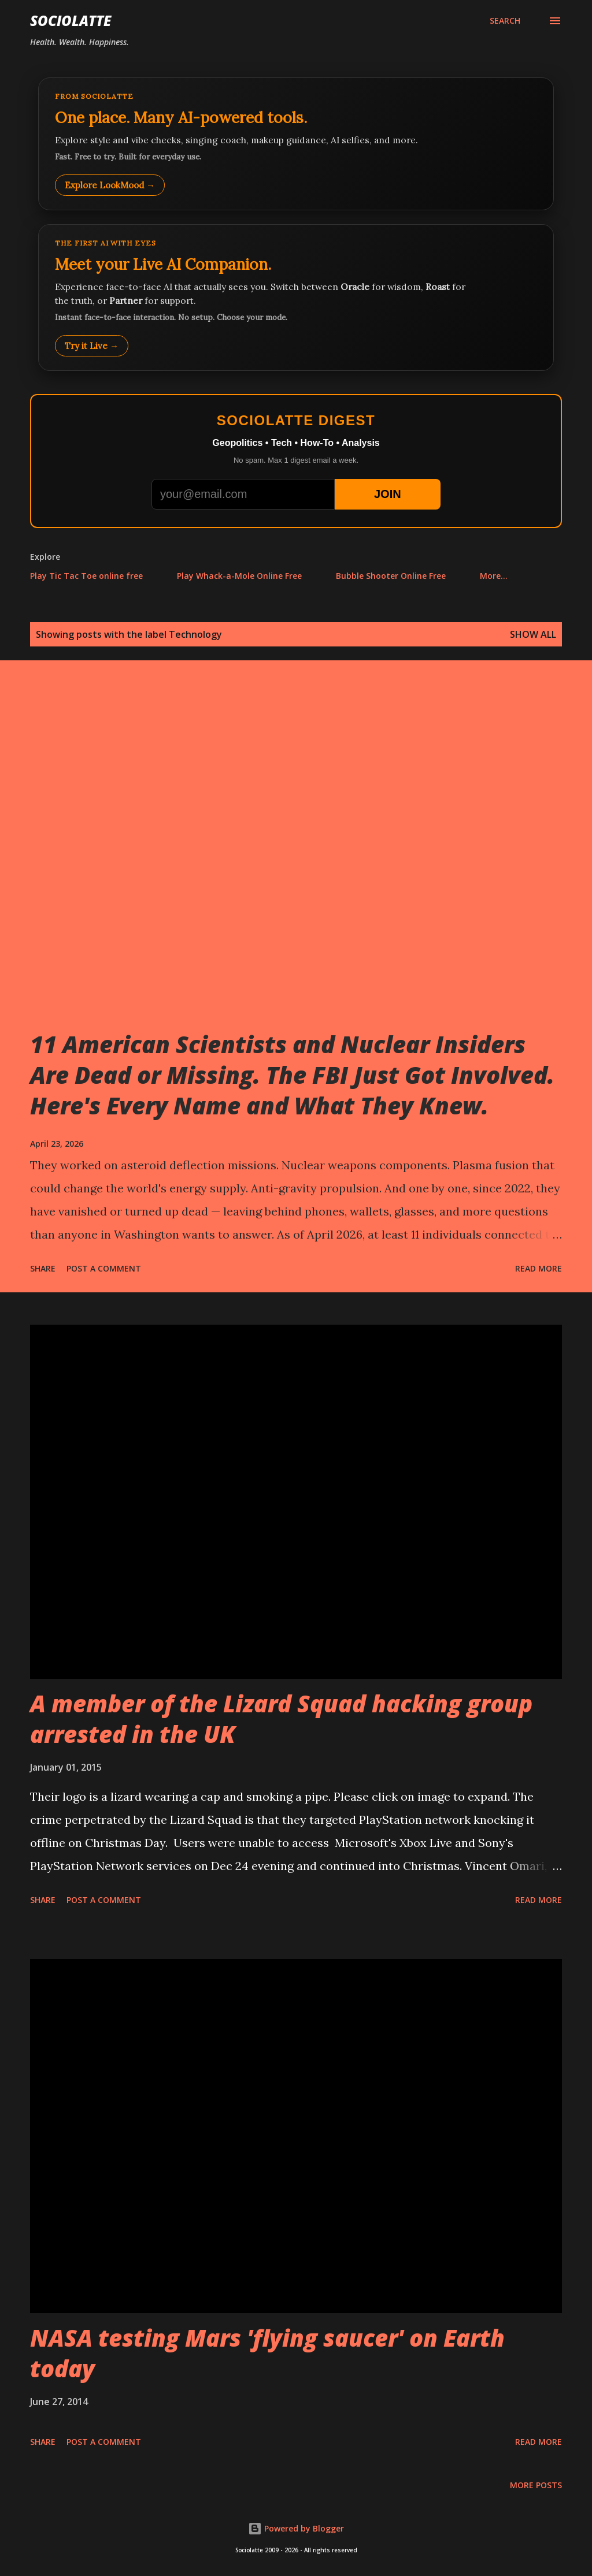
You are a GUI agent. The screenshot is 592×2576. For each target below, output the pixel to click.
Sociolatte (70, 20)
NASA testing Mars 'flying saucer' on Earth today (267, 2353)
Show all (533, 634)
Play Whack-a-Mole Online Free (239, 575)
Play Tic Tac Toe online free (86, 575)
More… (494, 575)
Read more (538, 1268)
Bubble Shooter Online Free (391, 575)
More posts (536, 2485)
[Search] (505, 21)
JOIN (387, 494)
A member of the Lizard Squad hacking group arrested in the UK (281, 1718)
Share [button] (43, 1268)
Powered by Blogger (296, 2528)
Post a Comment (103, 1268)
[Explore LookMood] (296, 143)
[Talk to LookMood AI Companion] (296, 297)
